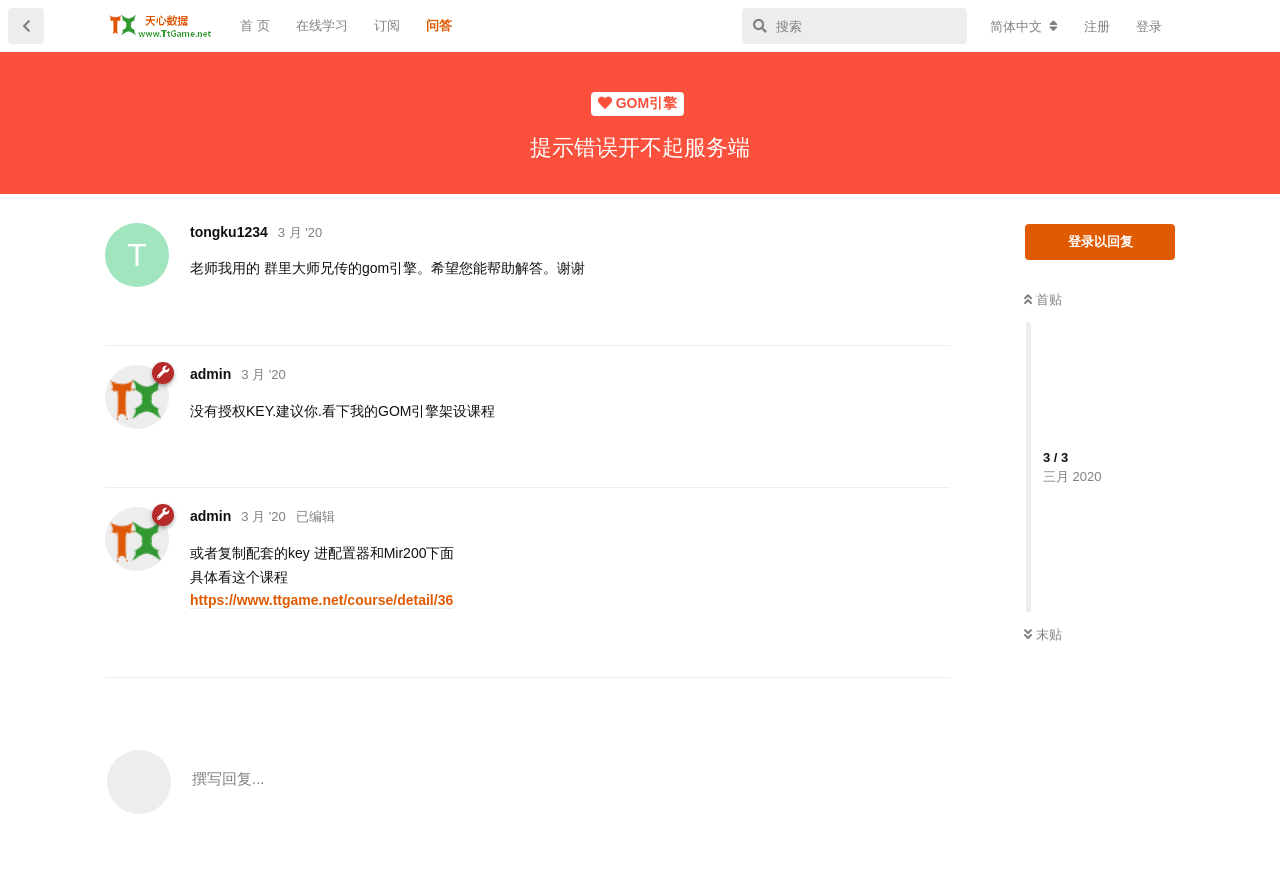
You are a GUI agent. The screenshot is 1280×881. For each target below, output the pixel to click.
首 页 (255, 25)
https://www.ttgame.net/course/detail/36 (321, 600)
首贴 (1043, 299)
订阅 (387, 25)
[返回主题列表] (26, 26)
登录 (1149, 26)
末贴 (1043, 634)
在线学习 (322, 25)
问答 (439, 25)
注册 (1097, 26)
